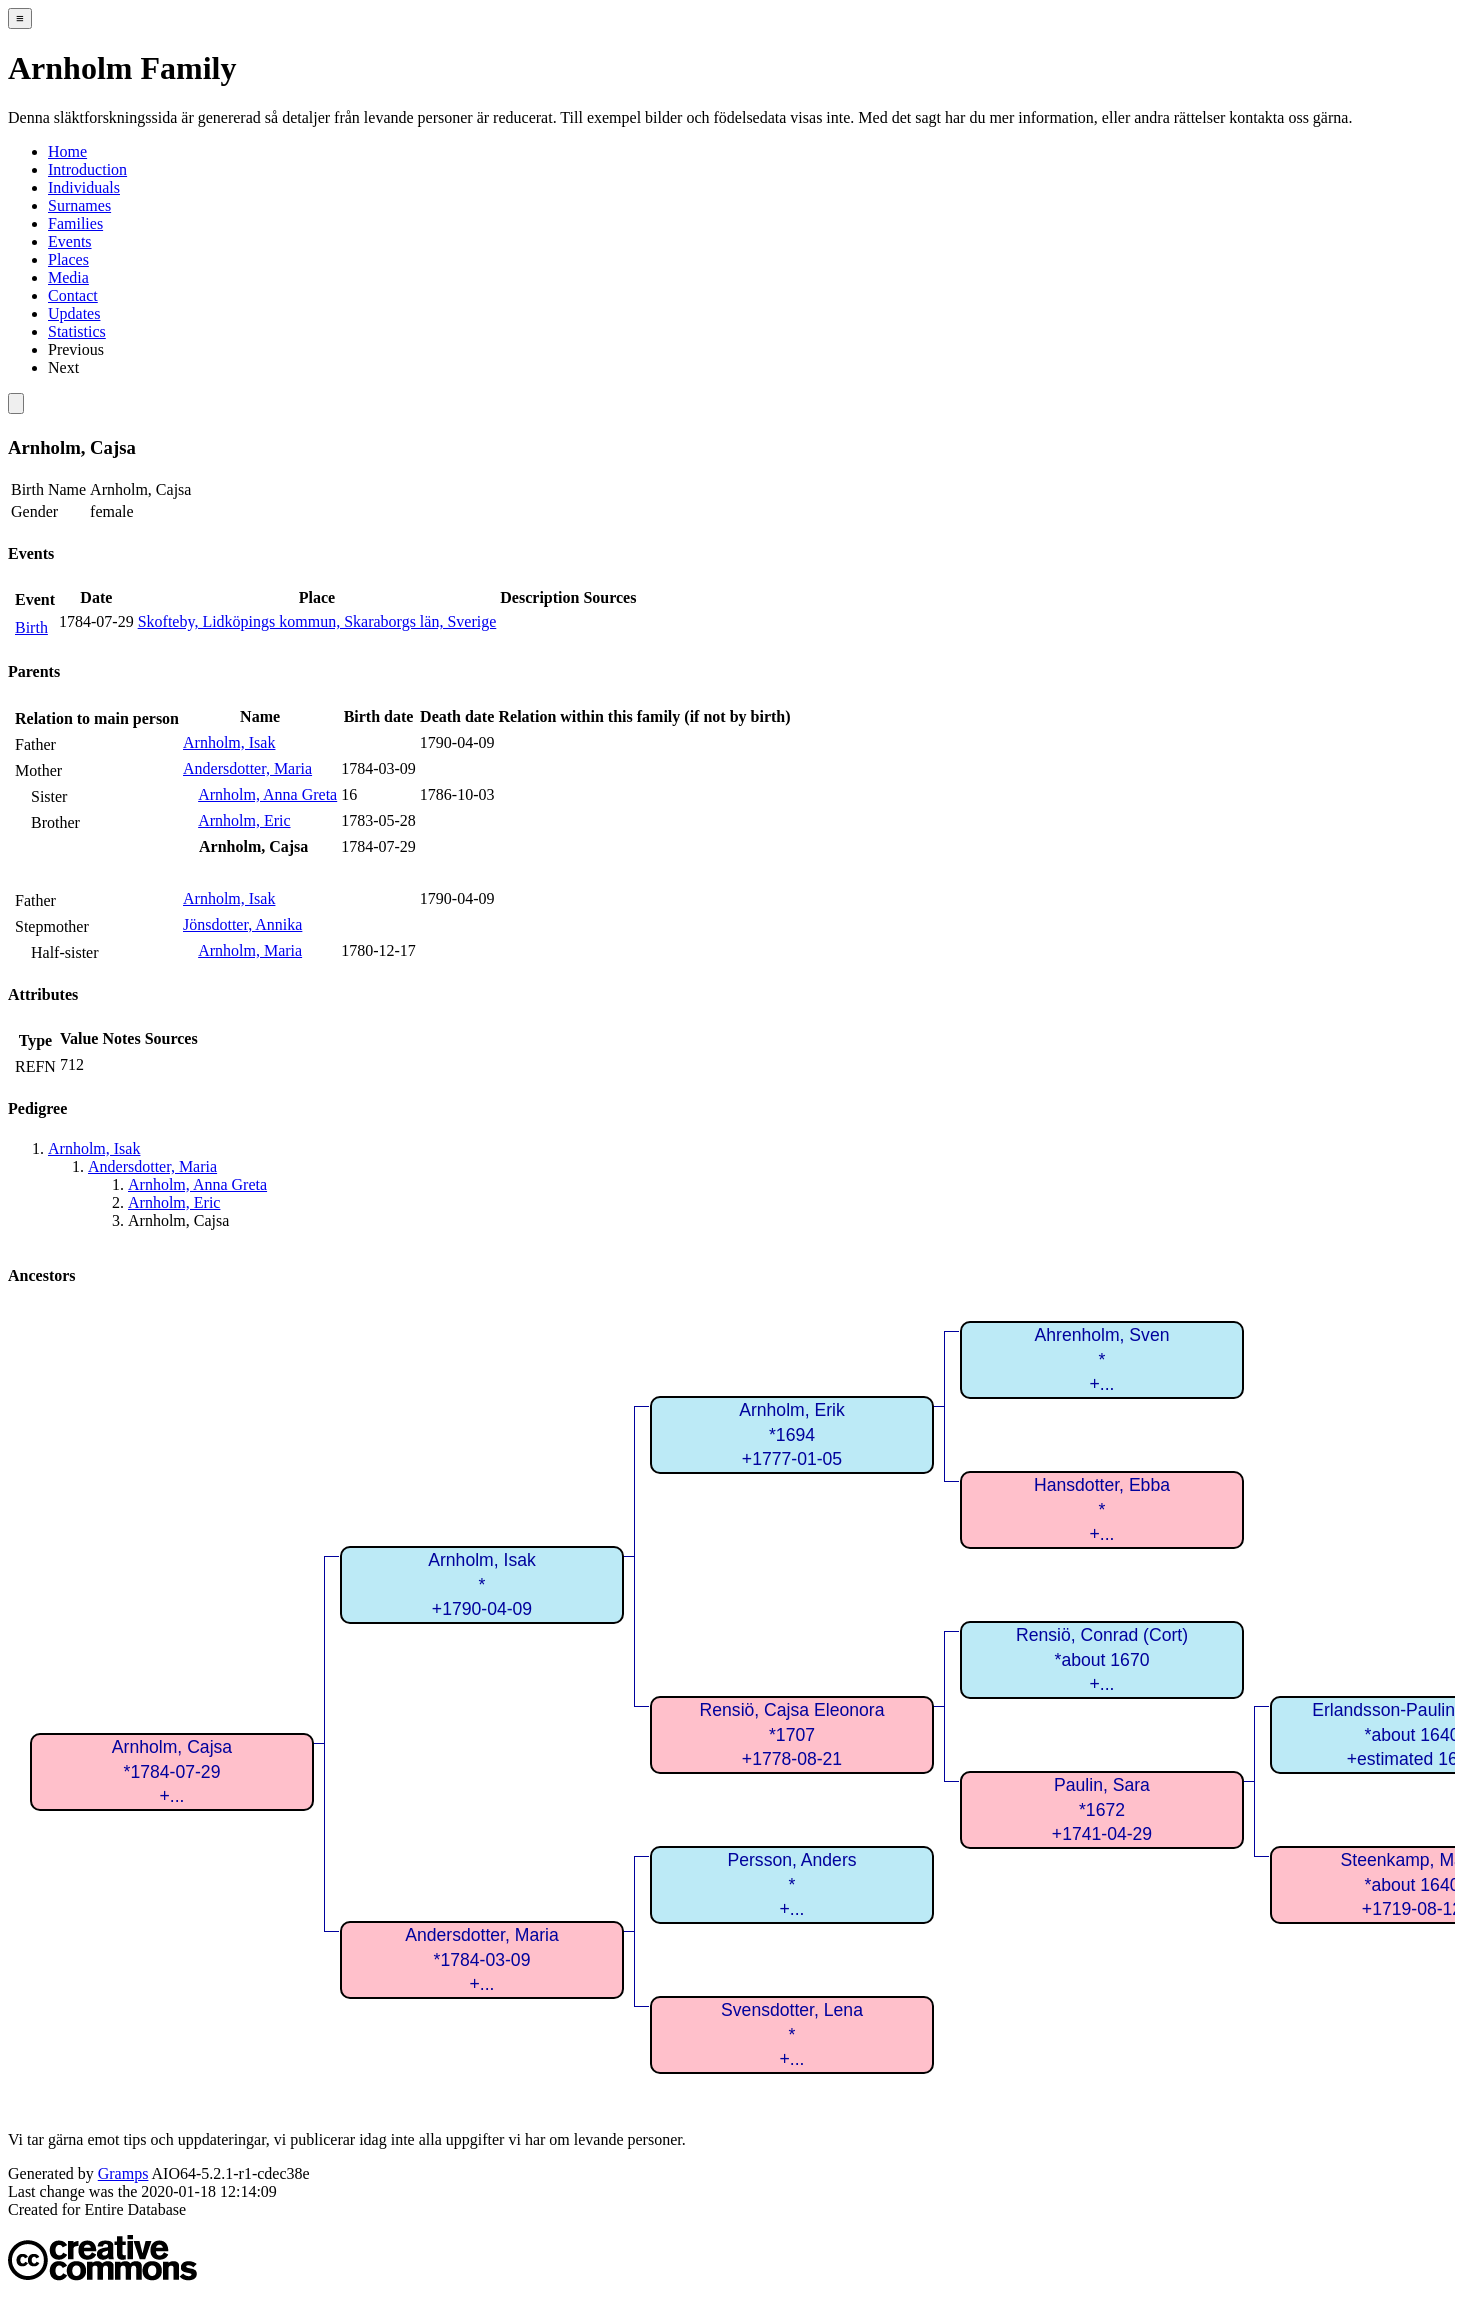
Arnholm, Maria (250, 950)
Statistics (77, 331)
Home (67, 151)
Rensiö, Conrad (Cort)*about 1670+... (1102, 1659)
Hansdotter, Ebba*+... (1102, 1509)
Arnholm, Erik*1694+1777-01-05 (792, 1434)
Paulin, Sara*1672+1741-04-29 (1102, 1809)
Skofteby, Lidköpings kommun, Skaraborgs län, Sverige (317, 621)
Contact (73, 295)
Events (70, 241)
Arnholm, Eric (244, 820)
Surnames (79, 205)
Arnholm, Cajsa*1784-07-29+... (172, 1771)
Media (68, 277)
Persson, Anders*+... (791, 1884)
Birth (31, 627)
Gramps (123, 2173)
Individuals (84, 187)
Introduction (87, 169)
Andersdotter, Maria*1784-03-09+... (482, 1959)
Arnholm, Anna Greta (267, 794)
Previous (76, 349)
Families (75, 223)
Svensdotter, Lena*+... (792, 2034)
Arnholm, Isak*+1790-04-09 (482, 1584)
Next (63, 367)
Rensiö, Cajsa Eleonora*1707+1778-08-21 (792, 1734)
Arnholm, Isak (229, 742)
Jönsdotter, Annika (242, 924)
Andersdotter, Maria (247, 768)
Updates (74, 313)
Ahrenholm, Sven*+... (1102, 1359)
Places (68, 259)
